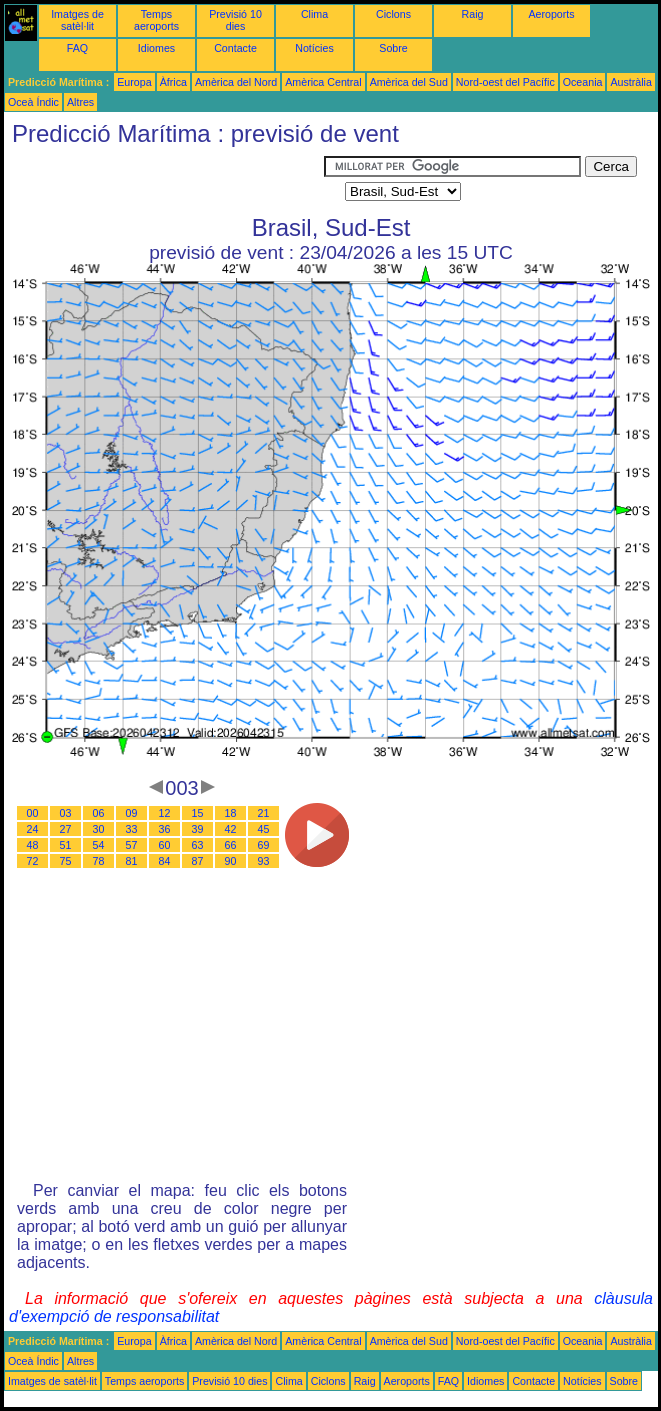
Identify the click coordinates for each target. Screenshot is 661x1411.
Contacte (235, 48)
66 (231, 845)
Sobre (393, 48)
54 (99, 845)
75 (66, 861)
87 (198, 861)
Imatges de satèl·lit (77, 20)
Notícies (314, 48)
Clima (314, 14)
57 (132, 845)
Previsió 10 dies (235, 20)
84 (165, 861)
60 (165, 845)
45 (264, 829)
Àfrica (173, 82)
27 (66, 829)
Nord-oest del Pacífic (505, 82)
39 (198, 829)
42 (231, 829)
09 (132, 813)
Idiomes (156, 48)
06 (99, 813)
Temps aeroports (156, 20)
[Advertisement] (164, 181)
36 (165, 829)
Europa (134, 82)
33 (132, 829)
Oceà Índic (33, 102)
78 (99, 861)
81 (132, 861)
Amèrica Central (323, 82)
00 (33, 813)
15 (198, 813)
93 (264, 861)
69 (264, 845)
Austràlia (630, 82)
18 (231, 813)
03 (66, 813)
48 (33, 845)
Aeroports (551, 14)
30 (99, 829)
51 (66, 845)
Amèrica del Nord (236, 82)
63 (198, 845)
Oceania (583, 82)
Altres (80, 102)
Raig (473, 14)
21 (264, 813)
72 (33, 861)
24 (33, 829)
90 (231, 861)
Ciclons (393, 14)
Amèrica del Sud (409, 82)
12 (165, 813)
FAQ (77, 48)
